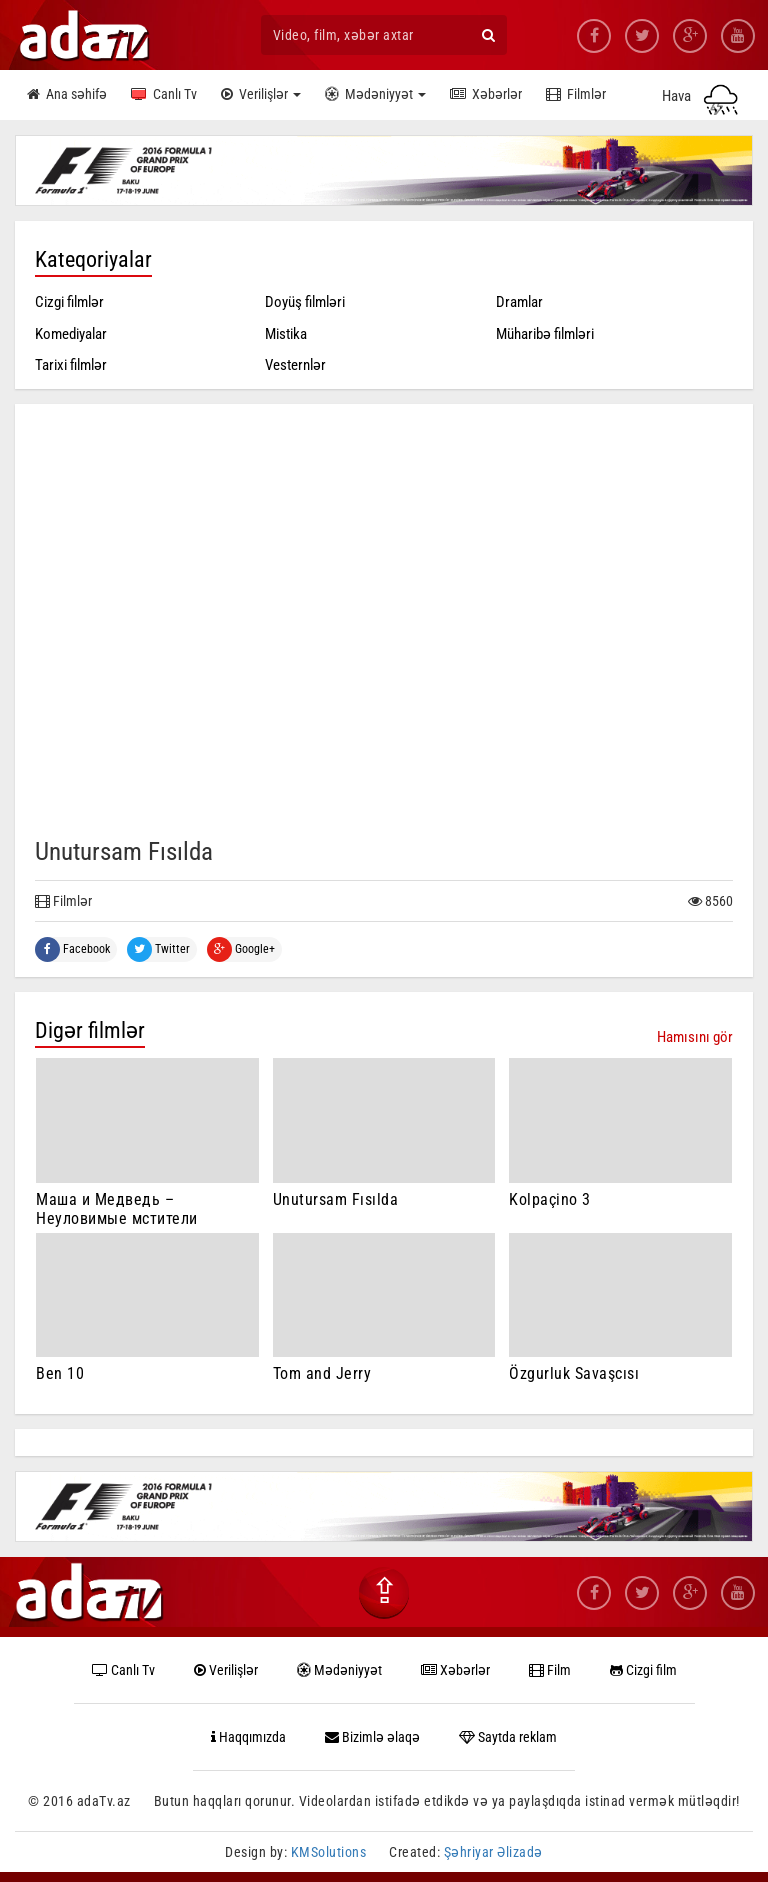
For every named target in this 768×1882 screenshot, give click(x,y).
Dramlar (519, 302)
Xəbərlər (486, 95)
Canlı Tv (164, 95)
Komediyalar (71, 334)
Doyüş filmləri (305, 302)
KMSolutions (329, 1852)
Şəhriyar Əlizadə (493, 1852)
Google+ (241, 949)
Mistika (286, 334)
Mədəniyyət (375, 95)
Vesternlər (295, 365)
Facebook (72, 949)
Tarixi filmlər (71, 365)
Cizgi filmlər (69, 302)
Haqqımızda (248, 1737)
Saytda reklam (508, 1737)
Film (550, 1670)
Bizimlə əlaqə (372, 1737)
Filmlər (576, 95)
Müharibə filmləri (545, 334)
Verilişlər (261, 95)
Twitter (158, 949)
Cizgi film (643, 1670)
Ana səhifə (67, 95)
